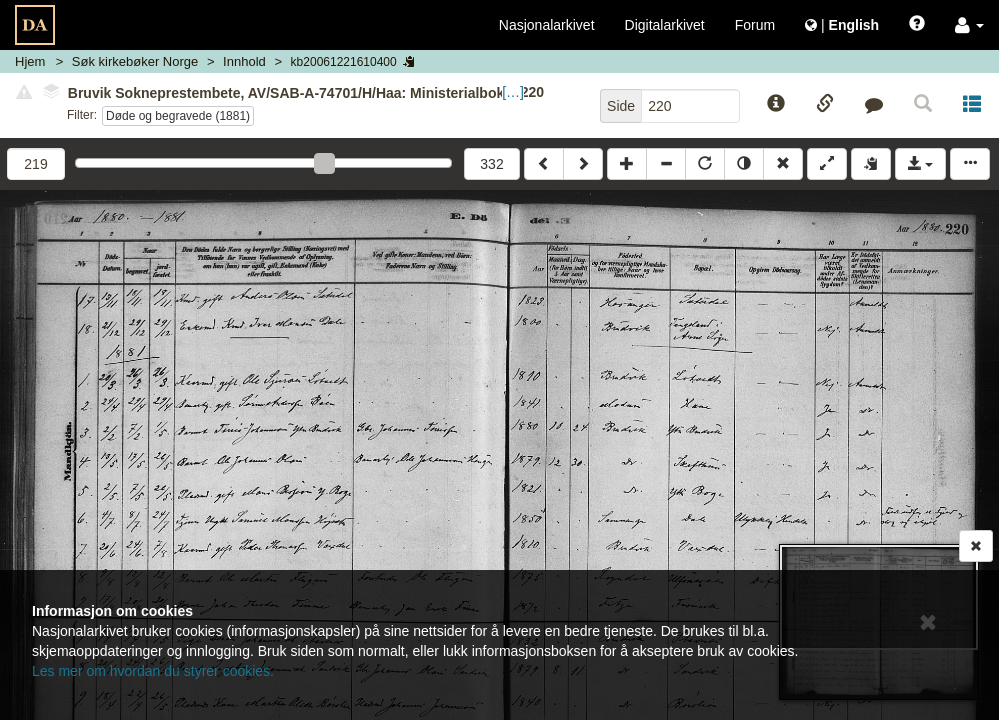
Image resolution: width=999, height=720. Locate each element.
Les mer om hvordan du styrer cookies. (153, 671)
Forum (755, 25)
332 (491, 164)
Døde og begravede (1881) (178, 116)
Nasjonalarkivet (547, 25)
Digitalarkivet (665, 25)
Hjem (30, 61)
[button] (969, 25)
